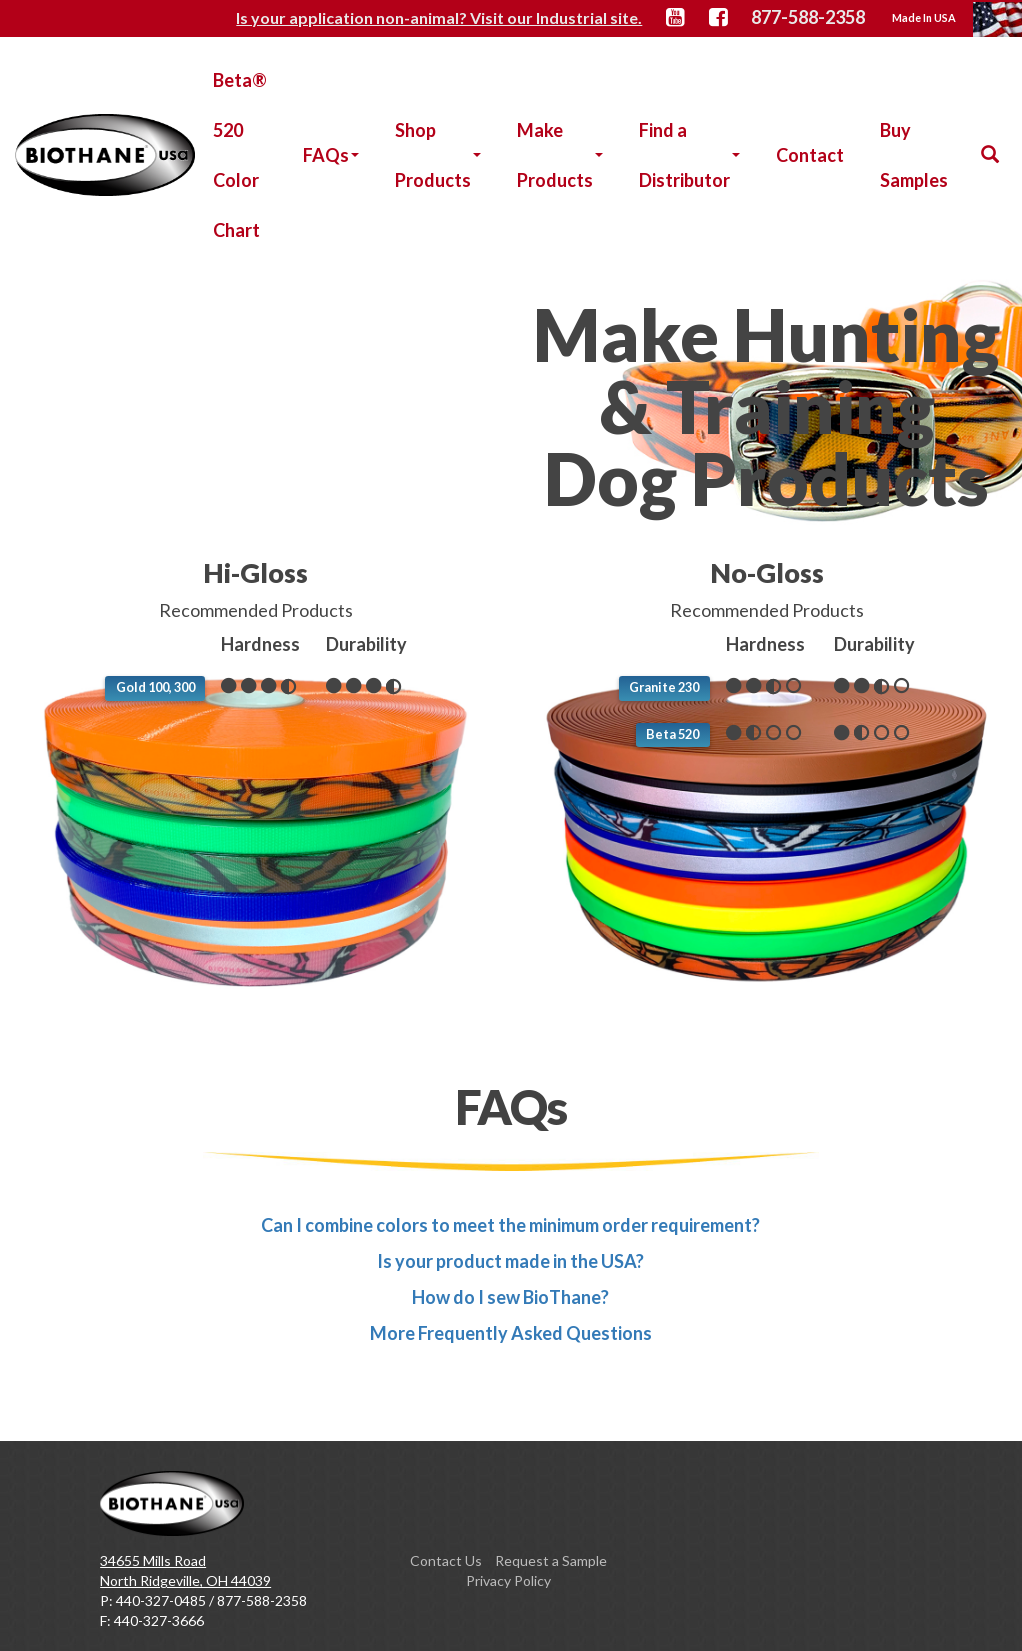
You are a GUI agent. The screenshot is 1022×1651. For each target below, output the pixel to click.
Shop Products (438, 155)
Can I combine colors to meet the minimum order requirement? (510, 1225)
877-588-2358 (809, 17)
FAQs (331, 155)
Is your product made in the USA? (510, 1261)
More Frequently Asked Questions (511, 1333)
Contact (810, 155)
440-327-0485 (161, 1600)
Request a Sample (551, 1560)
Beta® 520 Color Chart (240, 155)
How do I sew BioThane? (510, 1297)
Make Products (560, 155)
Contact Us (446, 1560)
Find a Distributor (689, 155)
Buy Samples (914, 155)
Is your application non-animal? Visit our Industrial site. (445, 17)
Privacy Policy (508, 1580)
